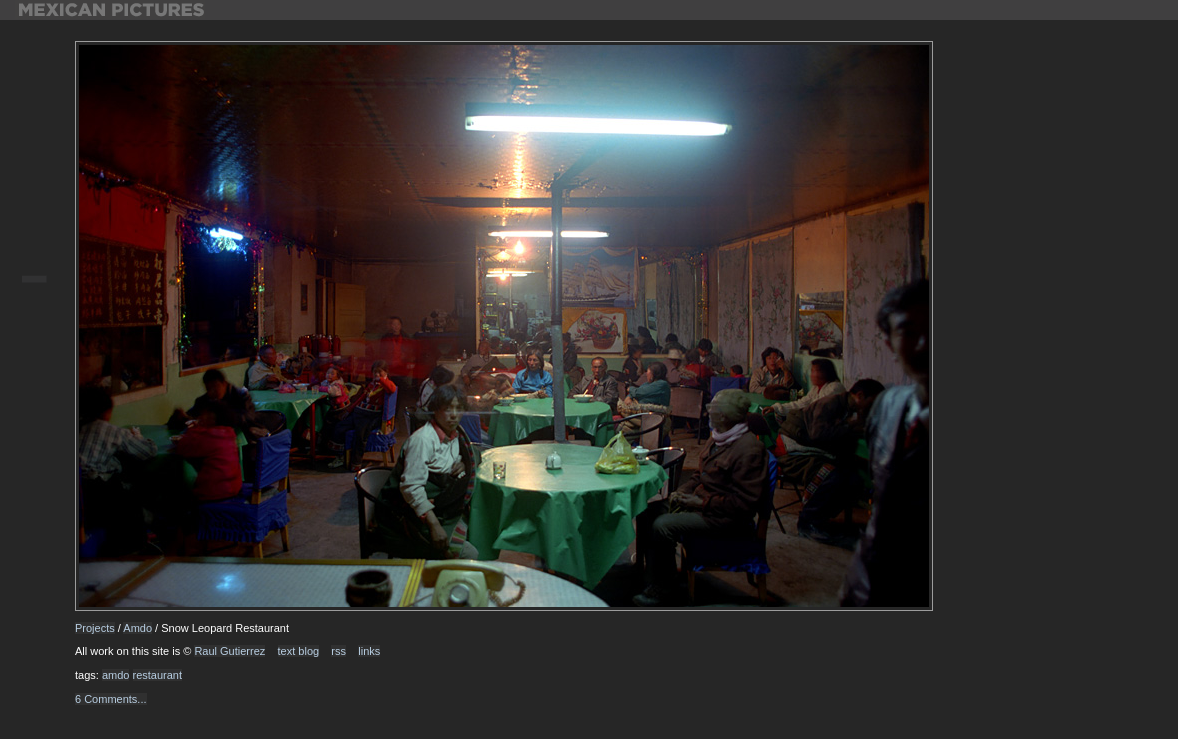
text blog (299, 651)
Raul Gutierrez (229, 651)
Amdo (137, 628)
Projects (95, 628)
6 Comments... (111, 699)
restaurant (158, 675)
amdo (116, 675)
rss (338, 651)
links (369, 651)
